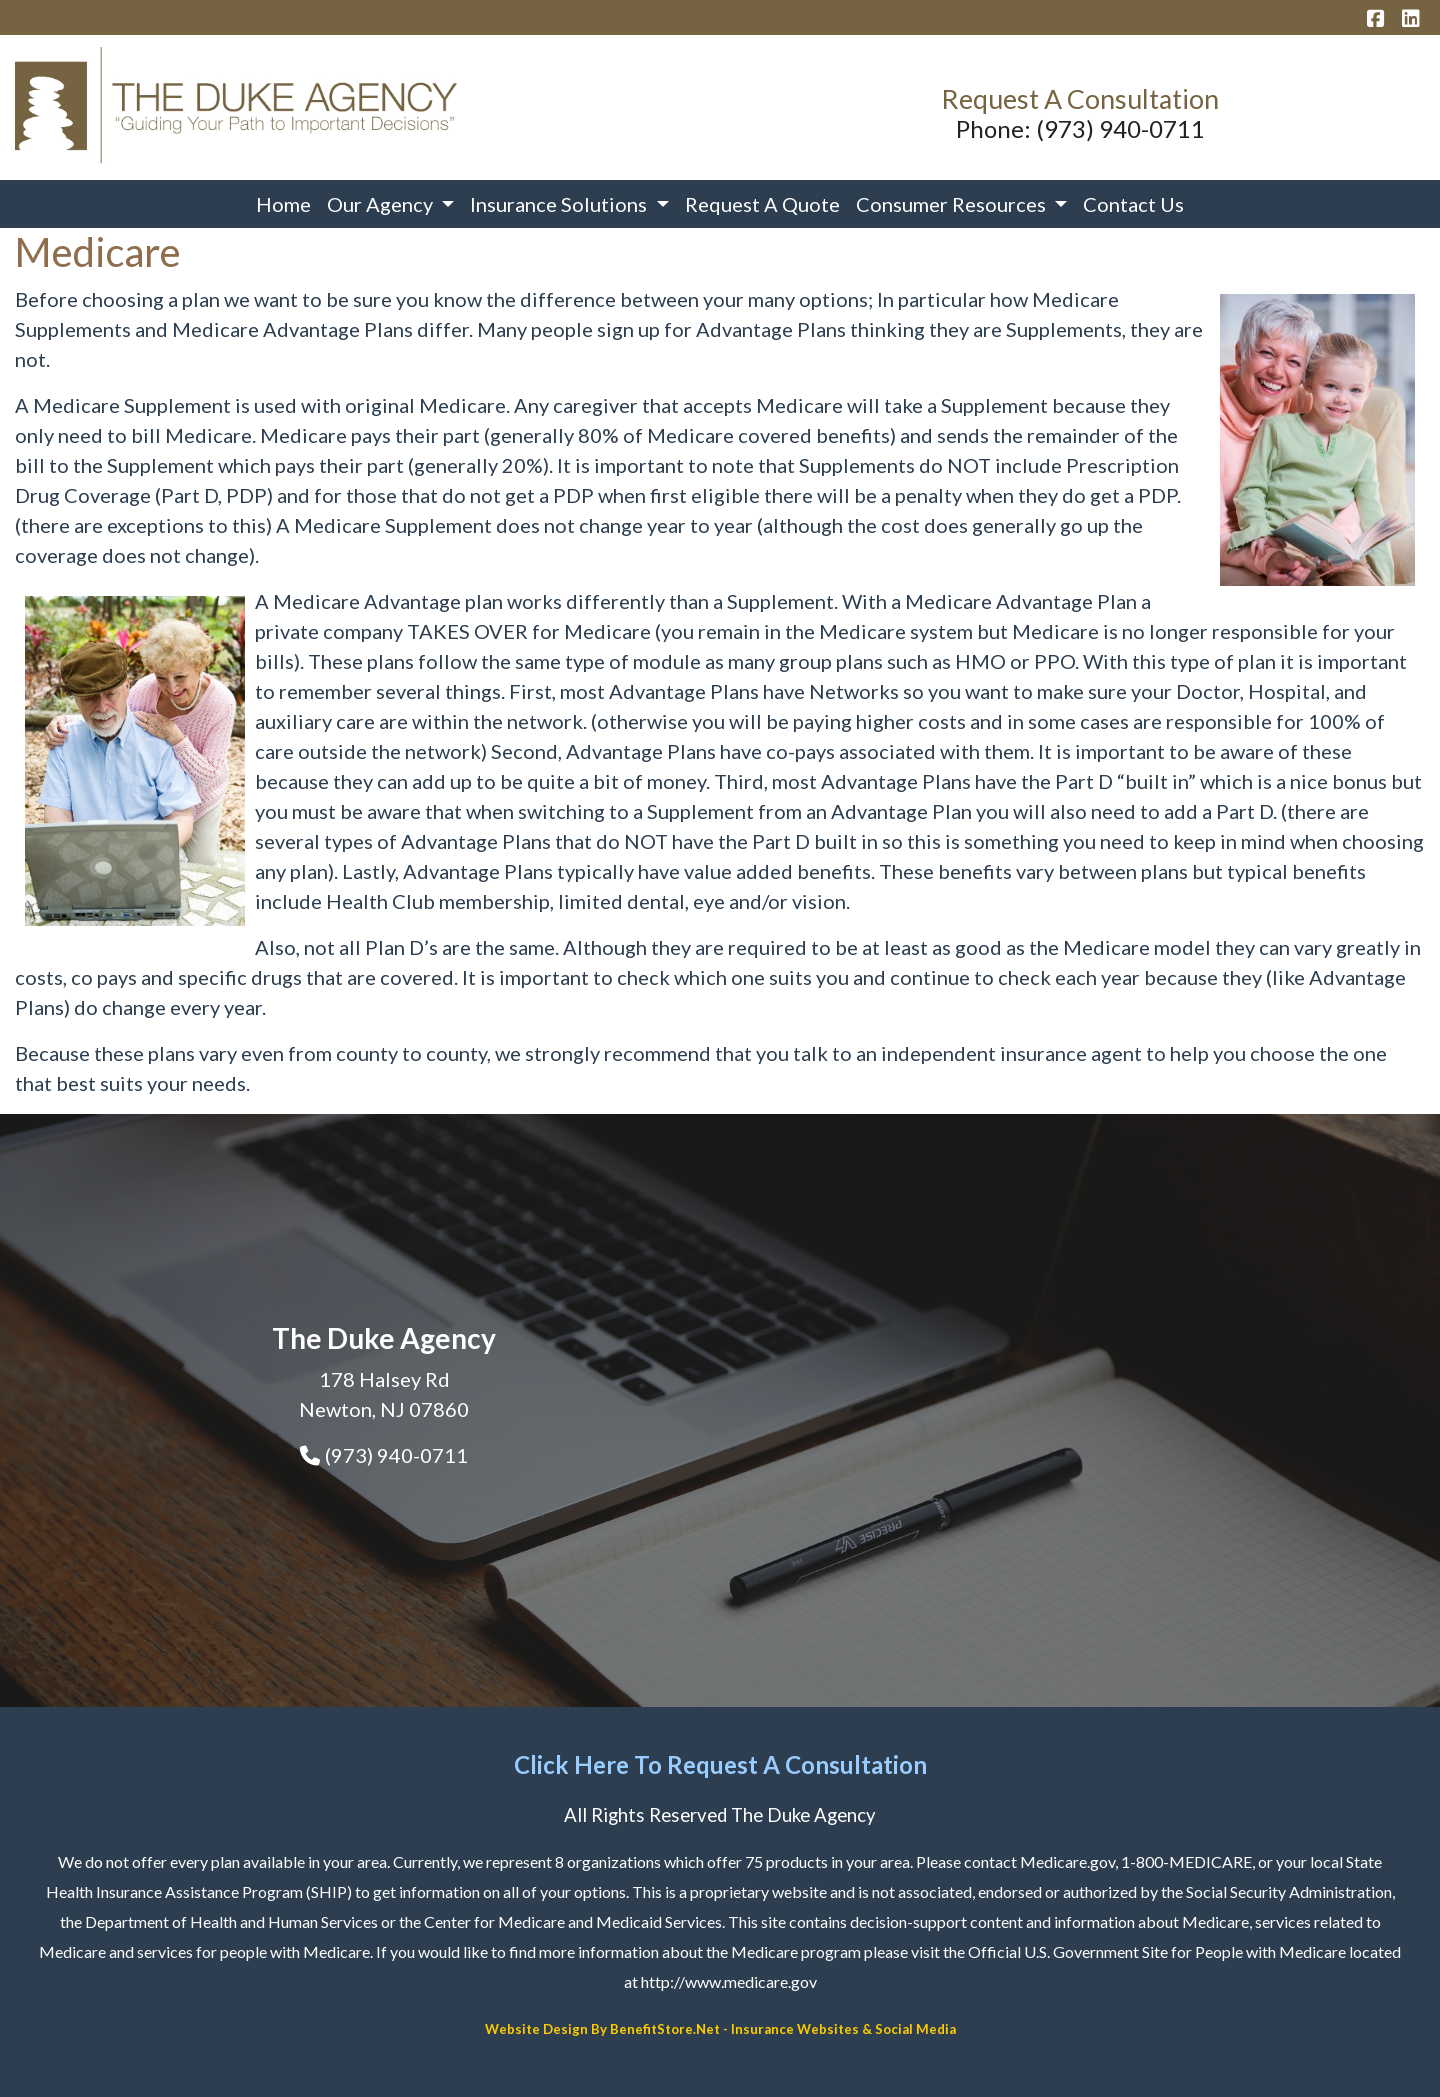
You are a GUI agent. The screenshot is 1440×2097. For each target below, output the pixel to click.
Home (283, 204)
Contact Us (1133, 204)
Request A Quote (762, 204)
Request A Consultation (1080, 99)
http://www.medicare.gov (729, 1981)
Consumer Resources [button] (953, 204)
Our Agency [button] (382, 204)
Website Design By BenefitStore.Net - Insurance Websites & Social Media (720, 2029)
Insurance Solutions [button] (560, 204)
